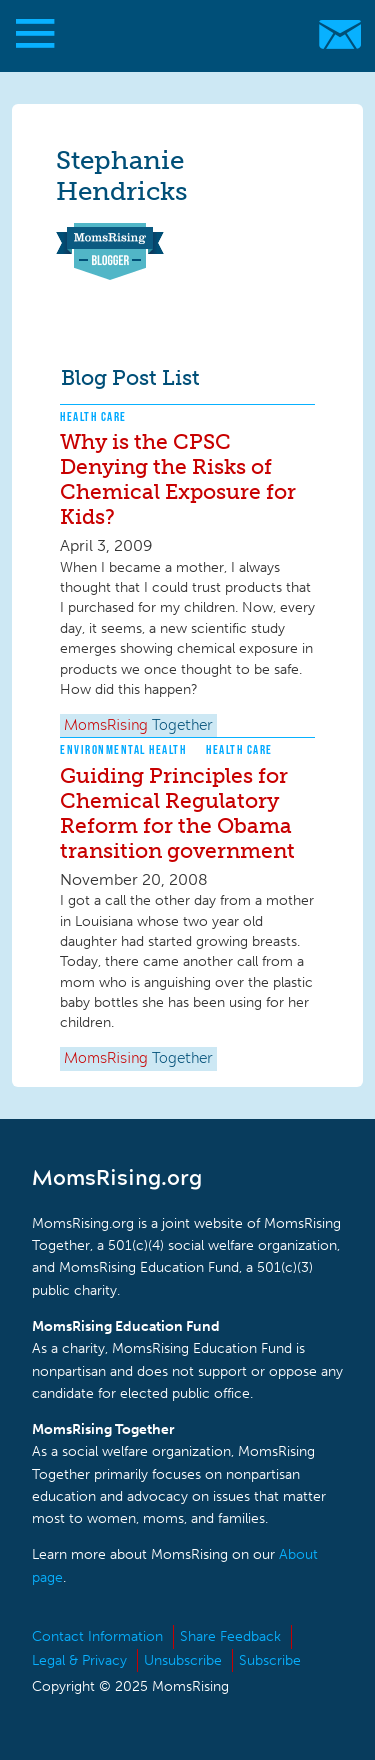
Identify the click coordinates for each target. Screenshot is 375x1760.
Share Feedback (230, 1636)
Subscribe (270, 1660)
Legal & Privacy (79, 1660)
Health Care (93, 416)
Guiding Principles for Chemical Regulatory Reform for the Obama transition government (177, 813)
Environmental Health (123, 749)
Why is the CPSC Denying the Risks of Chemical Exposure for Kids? (178, 479)
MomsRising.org (177, 34)
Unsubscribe (183, 1660)
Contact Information (97, 1636)
